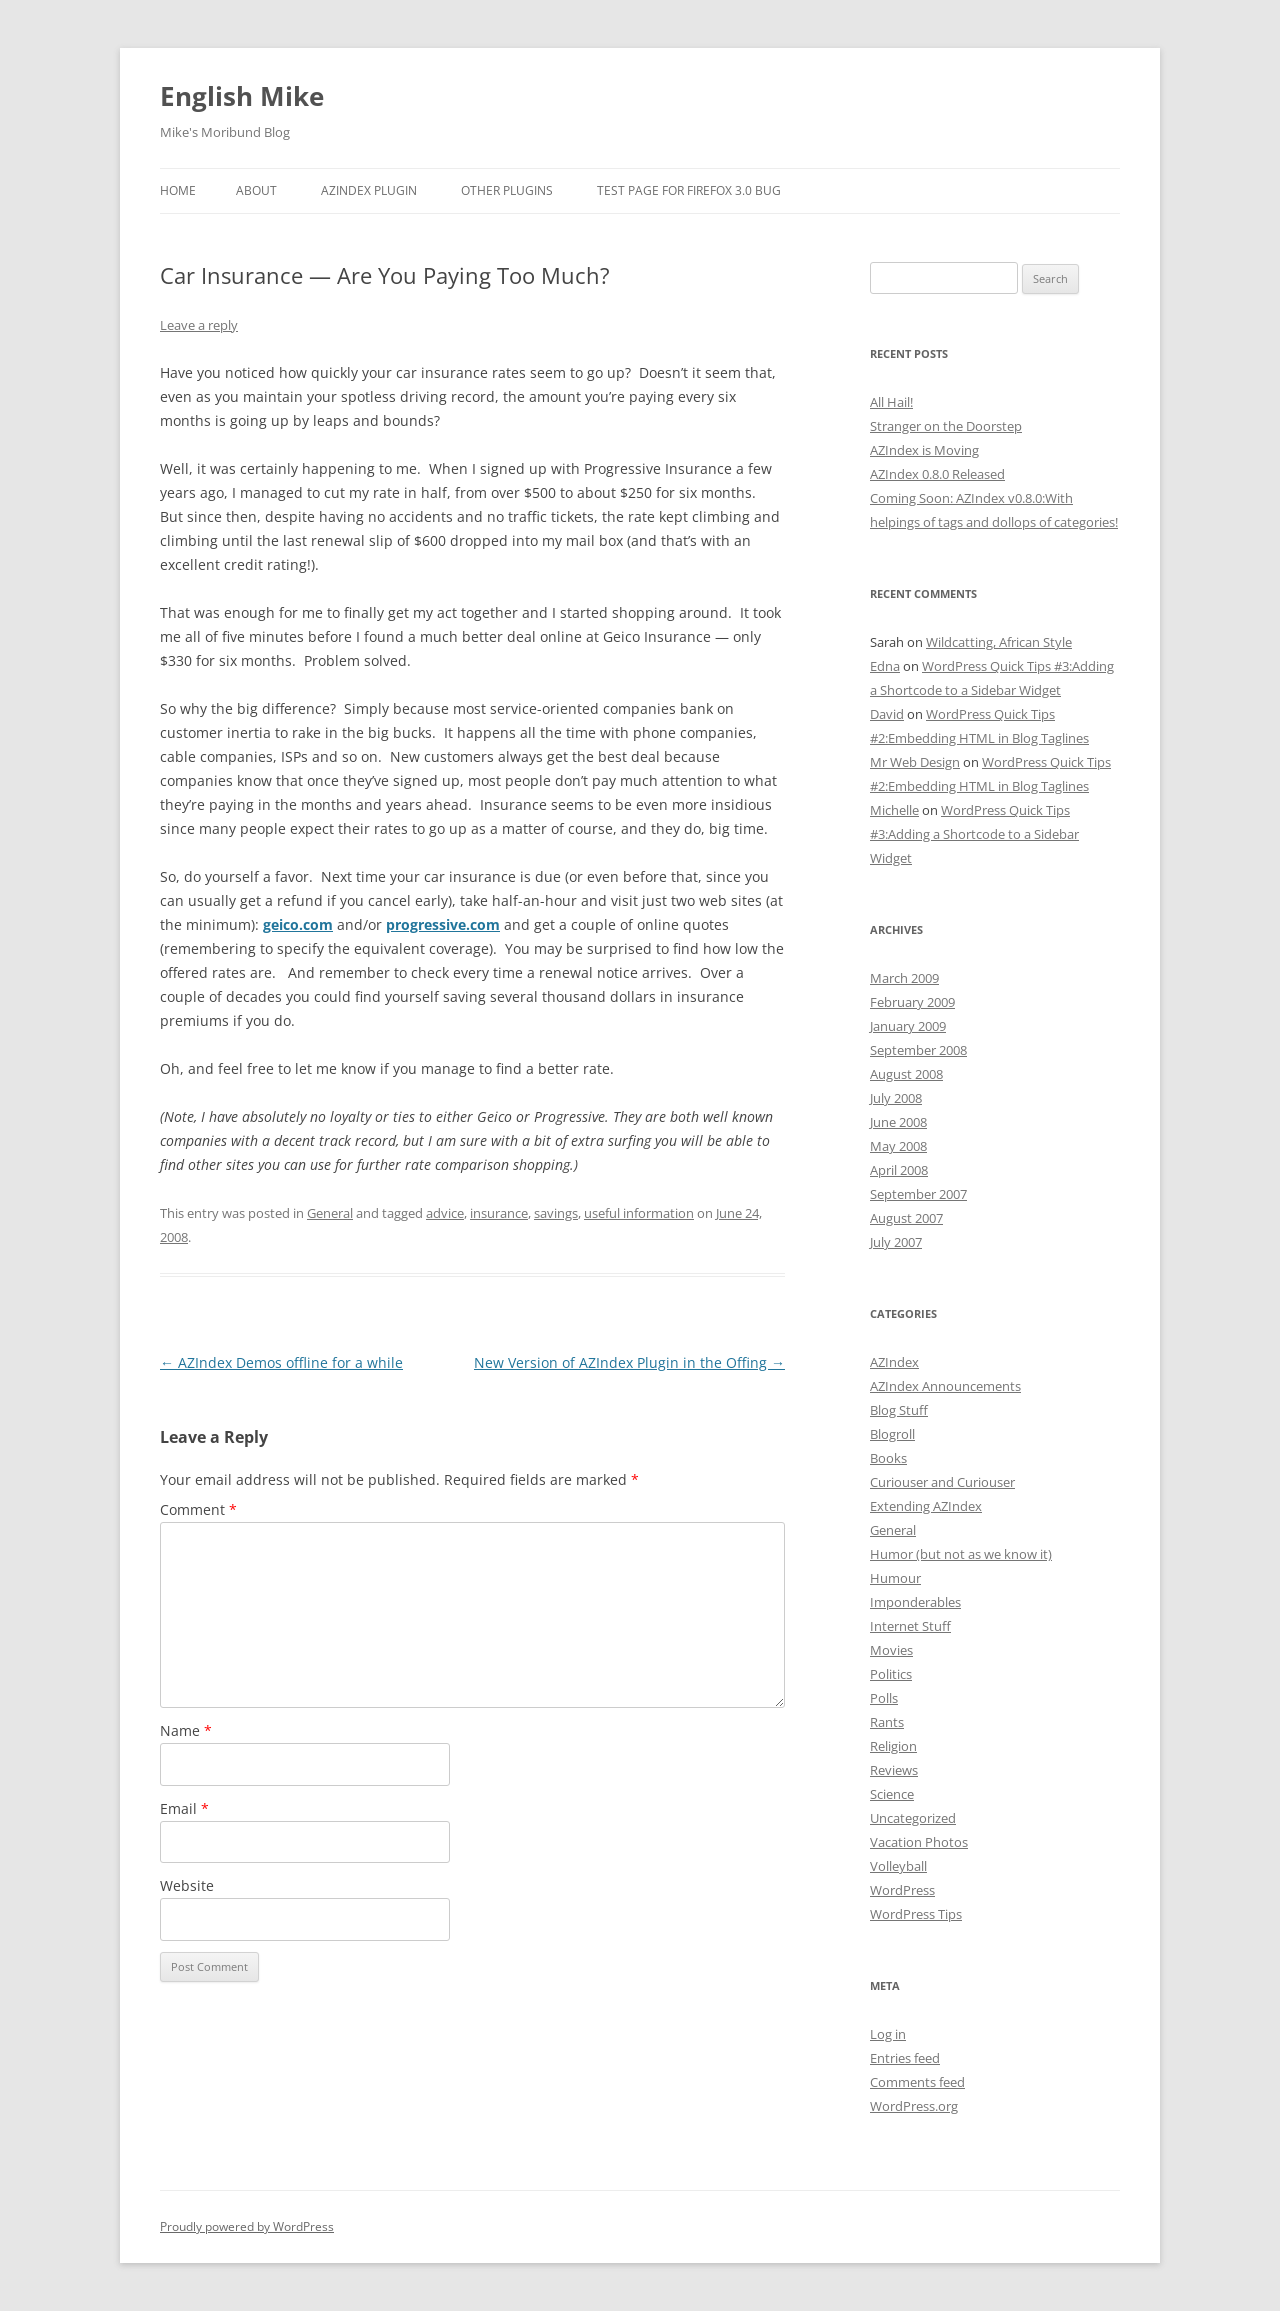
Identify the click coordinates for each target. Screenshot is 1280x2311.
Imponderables (915, 1602)
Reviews (894, 1770)
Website (187, 1885)
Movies (891, 1650)
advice (445, 1213)
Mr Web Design (915, 762)
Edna (885, 666)
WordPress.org (914, 2106)
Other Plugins (507, 190)
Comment (198, 1509)
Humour (895, 1578)
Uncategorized (913, 1818)
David (887, 714)
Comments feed (917, 2082)
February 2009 (912, 1002)
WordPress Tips (916, 1914)
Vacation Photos (919, 1842)
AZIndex (894, 1362)
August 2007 (906, 1218)
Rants (887, 1722)
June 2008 (898, 1122)
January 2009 (908, 1026)
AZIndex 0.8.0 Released (937, 474)
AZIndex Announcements (945, 1386)
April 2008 (899, 1170)
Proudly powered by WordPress (247, 2226)
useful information (639, 1213)
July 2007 (896, 1242)
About (256, 190)
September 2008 (918, 1050)
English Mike (242, 96)
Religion (893, 1746)
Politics (891, 1674)
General (330, 1213)
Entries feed (905, 2058)
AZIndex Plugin (369, 190)
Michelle (894, 810)
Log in (888, 2034)
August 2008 (906, 1074)
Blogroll (892, 1434)
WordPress (902, 1890)
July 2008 (896, 1098)
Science (892, 1794)
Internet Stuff (910, 1626)
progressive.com (443, 924)
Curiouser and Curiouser (942, 1482)
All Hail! (891, 402)
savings (556, 1213)
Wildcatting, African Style (999, 642)
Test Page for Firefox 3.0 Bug (689, 190)
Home (178, 190)
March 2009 (904, 978)
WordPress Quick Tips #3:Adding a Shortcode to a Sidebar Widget (974, 834)
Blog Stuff (899, 1410)
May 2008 (898, 1146)
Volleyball (898, 1866)
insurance (499, 1213)
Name (186, 1730)
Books (888, 1458)
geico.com (298, 924)
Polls (884, 1698)
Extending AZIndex (926, 1506)
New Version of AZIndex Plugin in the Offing (629, 1362)
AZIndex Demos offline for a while (281, 1362)
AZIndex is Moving (924, 450)
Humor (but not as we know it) (961, 1554)
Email (184, 1808)
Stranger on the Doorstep (946, 426)
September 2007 (918, 1194)
